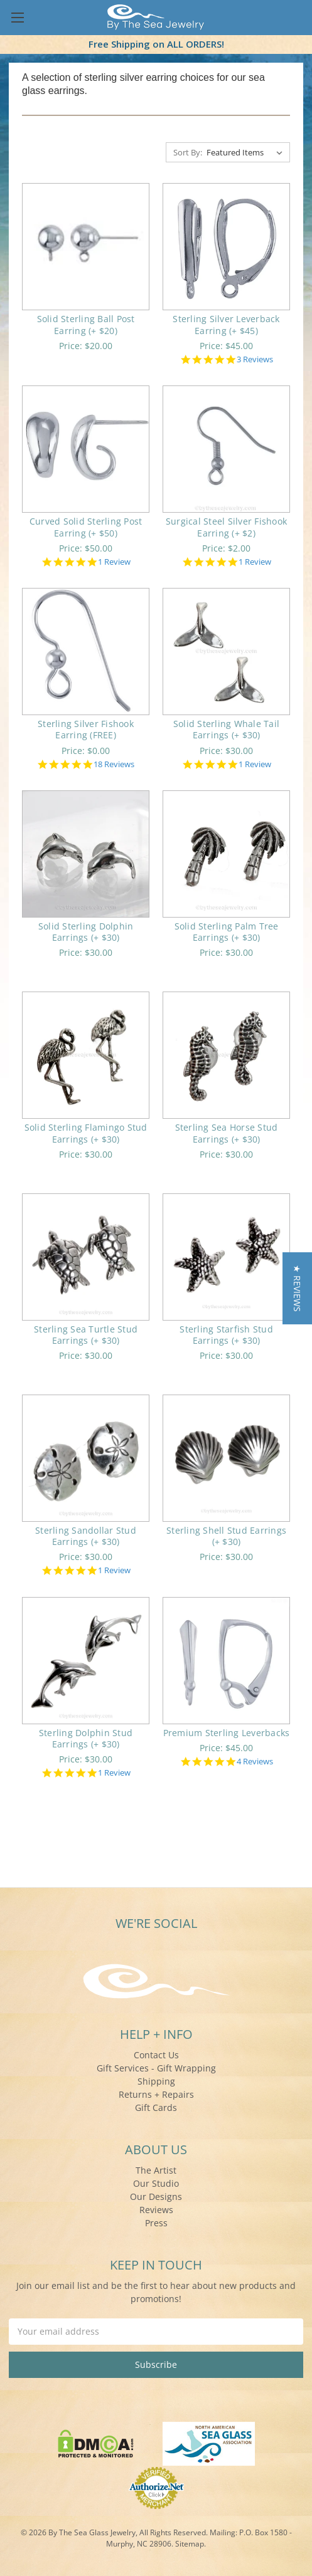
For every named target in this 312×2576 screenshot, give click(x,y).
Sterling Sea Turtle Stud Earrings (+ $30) (85, 1334)
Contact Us (156, 2055)
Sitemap (189, 2543)
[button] (297, 1288)
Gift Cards (156, 2107)
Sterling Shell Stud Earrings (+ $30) (226, 1535)
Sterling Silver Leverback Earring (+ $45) (226, 324)
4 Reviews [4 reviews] (255, 1761)
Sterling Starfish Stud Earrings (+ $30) (226, 1334)
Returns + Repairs (156, 2094)
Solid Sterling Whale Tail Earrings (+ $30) (226, 729)
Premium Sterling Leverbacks (226, 1733)
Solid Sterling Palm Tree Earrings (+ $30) (227, 931)
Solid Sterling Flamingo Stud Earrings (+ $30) (86, 1132)
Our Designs (156, 2196)
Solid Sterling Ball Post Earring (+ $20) (86, 324)
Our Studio (156, 2183)
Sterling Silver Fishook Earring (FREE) (86, 729)
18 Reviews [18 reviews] (114, 764)
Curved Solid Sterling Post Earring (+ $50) (86, 526)
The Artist (156, 2170)
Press (156, 2223)
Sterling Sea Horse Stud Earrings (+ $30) (226, 1132)
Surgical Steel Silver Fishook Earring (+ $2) (226, 526)
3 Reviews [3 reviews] (255, 359)
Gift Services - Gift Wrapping (156, 2068)
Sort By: (187, 152)
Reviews (156, 2210)
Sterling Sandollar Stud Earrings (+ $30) (85, 1535)
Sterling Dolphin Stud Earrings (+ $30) (85, 1738)
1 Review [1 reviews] (114, 562)
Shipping (156, 2081)
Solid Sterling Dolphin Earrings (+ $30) (86, 931)
